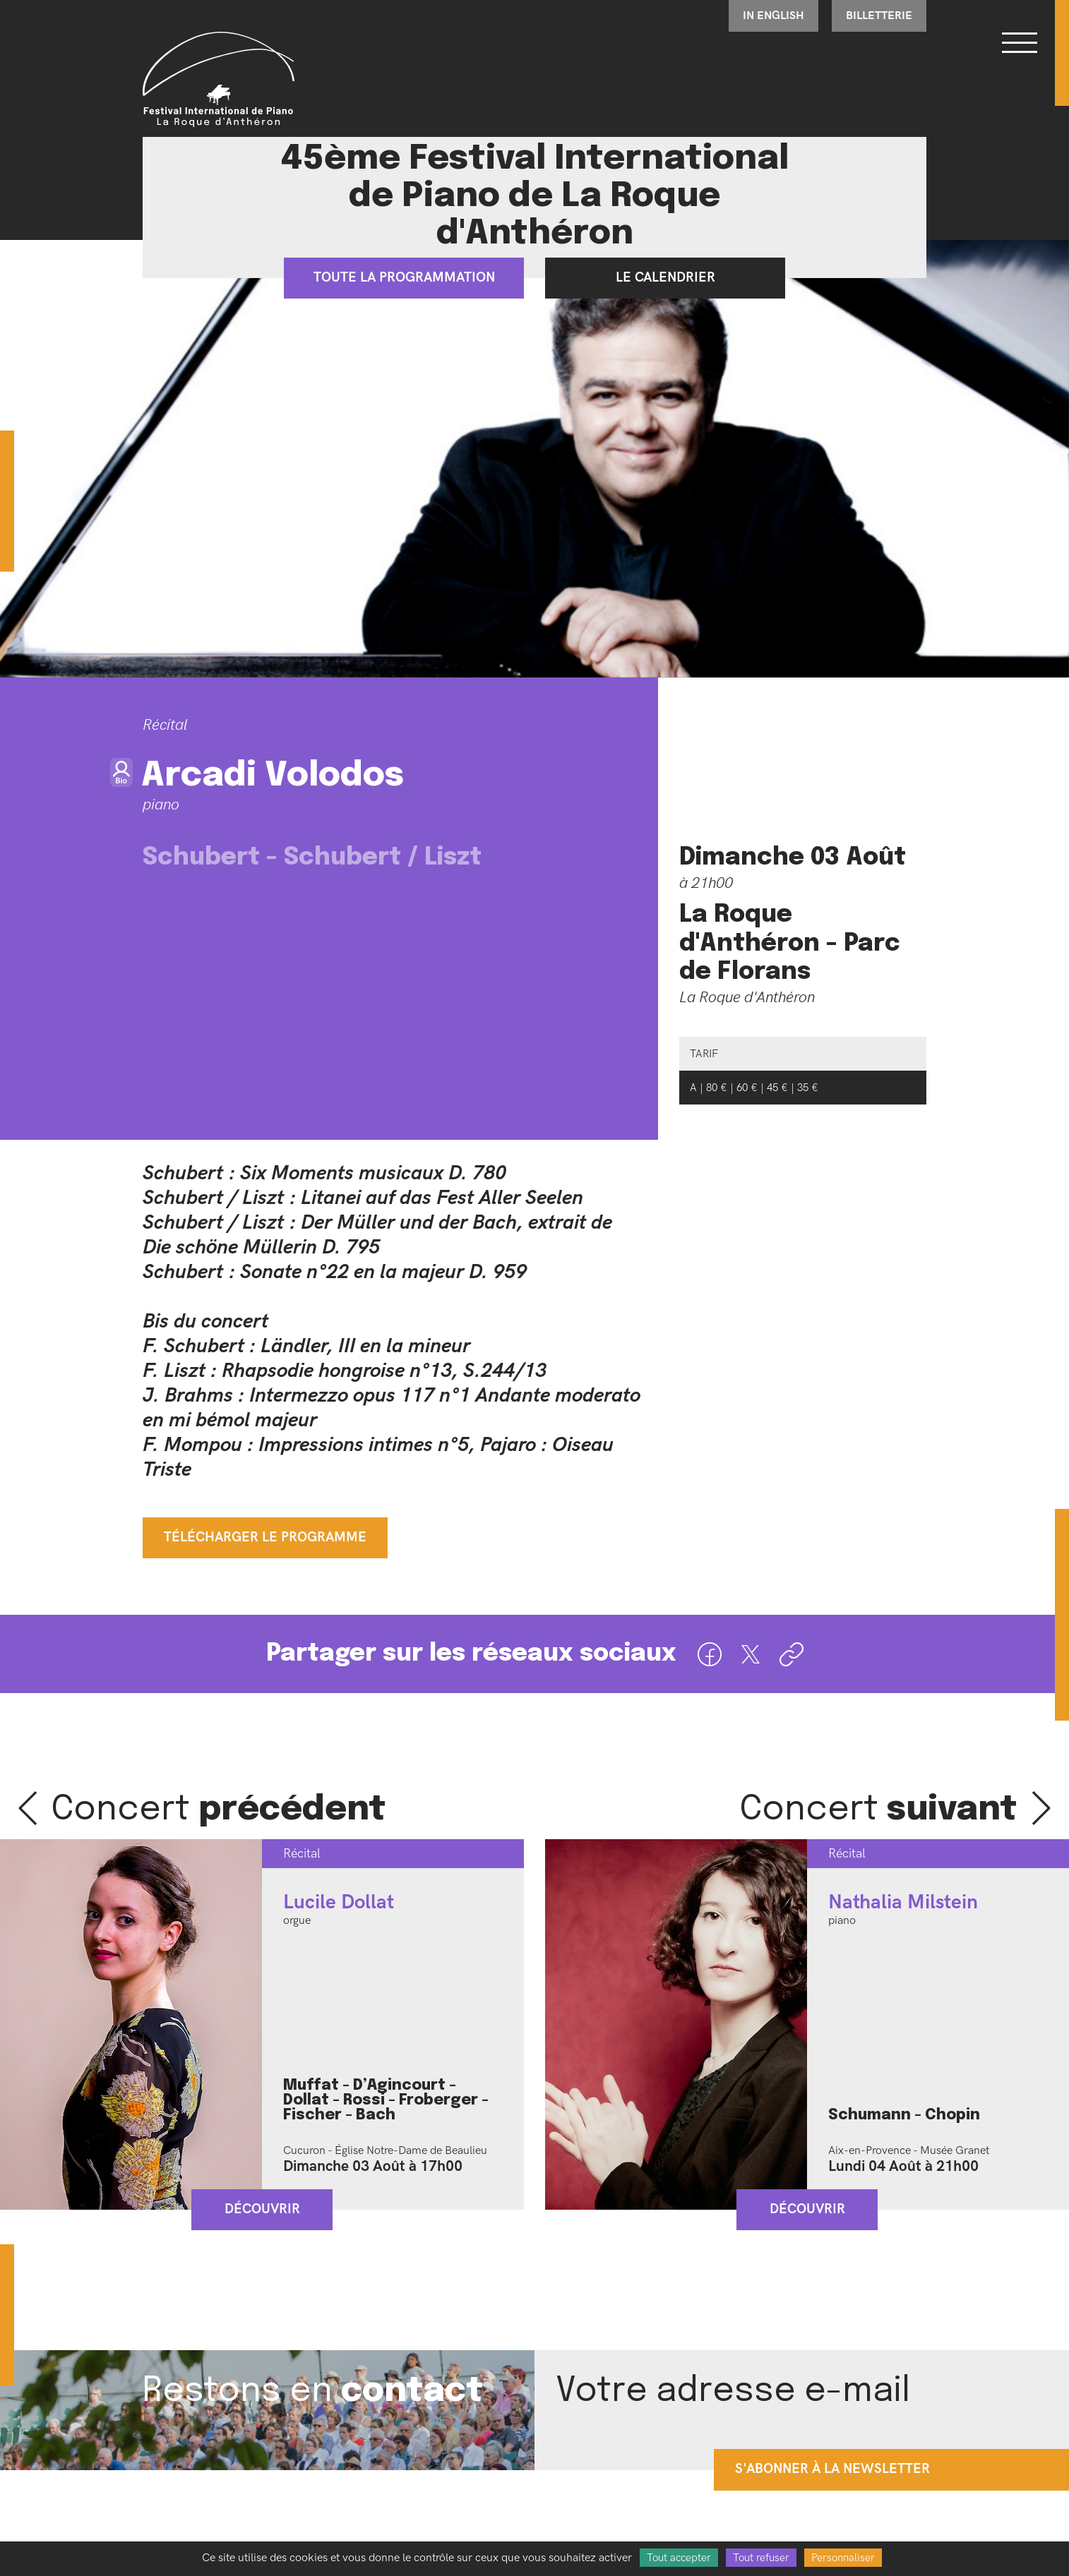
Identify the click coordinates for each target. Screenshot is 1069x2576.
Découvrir (262, 2209)
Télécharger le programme (265, 1537)
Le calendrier (665, 278)
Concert (219, 1810)
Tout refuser (761, 2557)
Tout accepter (679, 2557)
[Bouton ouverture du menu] (1019, 42)
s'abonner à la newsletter (832, 2470)
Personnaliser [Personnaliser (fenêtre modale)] (843, 2557)
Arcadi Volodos (273, 776)
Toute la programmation (404, 278)
